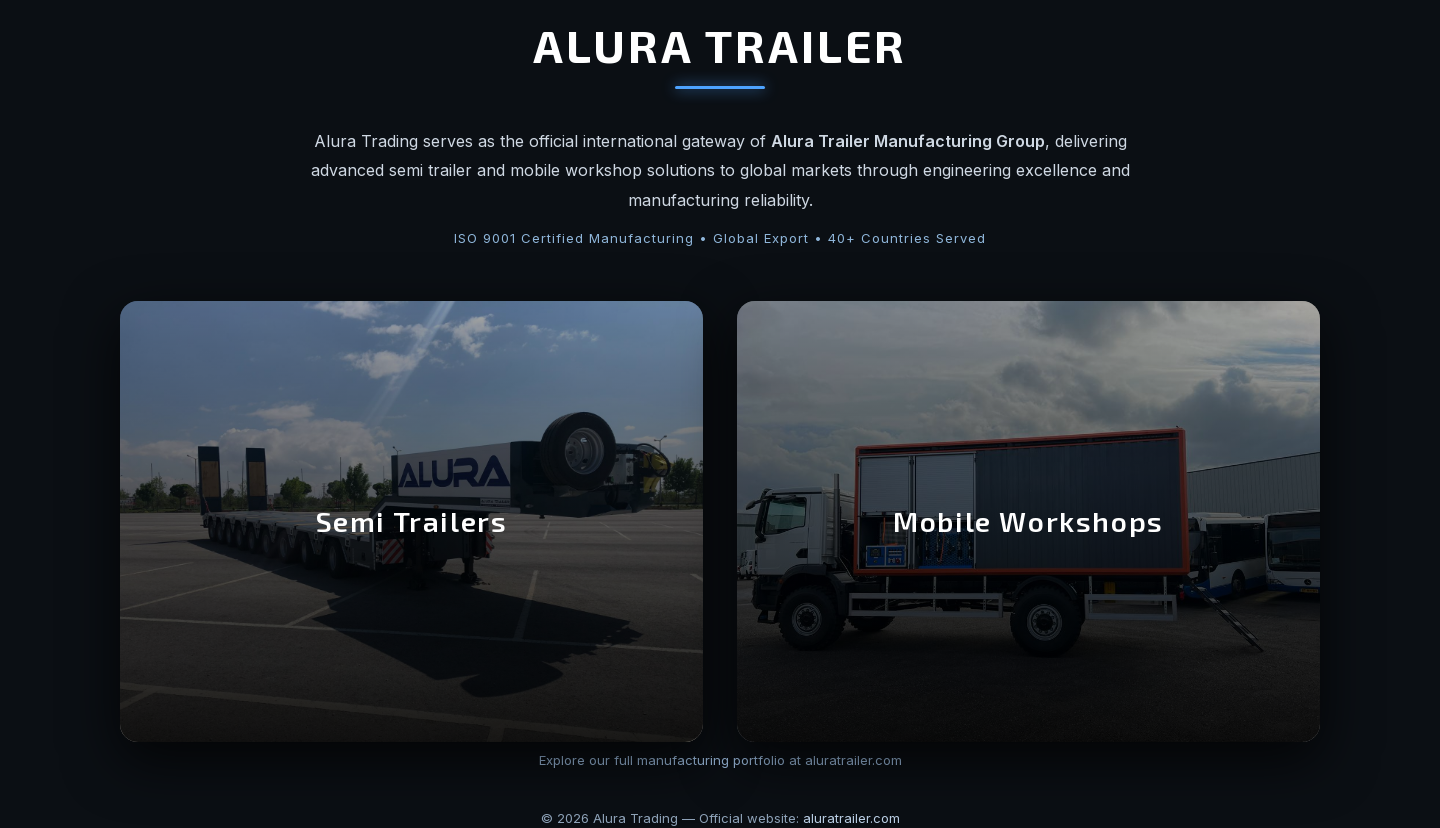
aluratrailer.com (851, 818)
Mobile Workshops (1028, 521)
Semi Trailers (412, 521)
